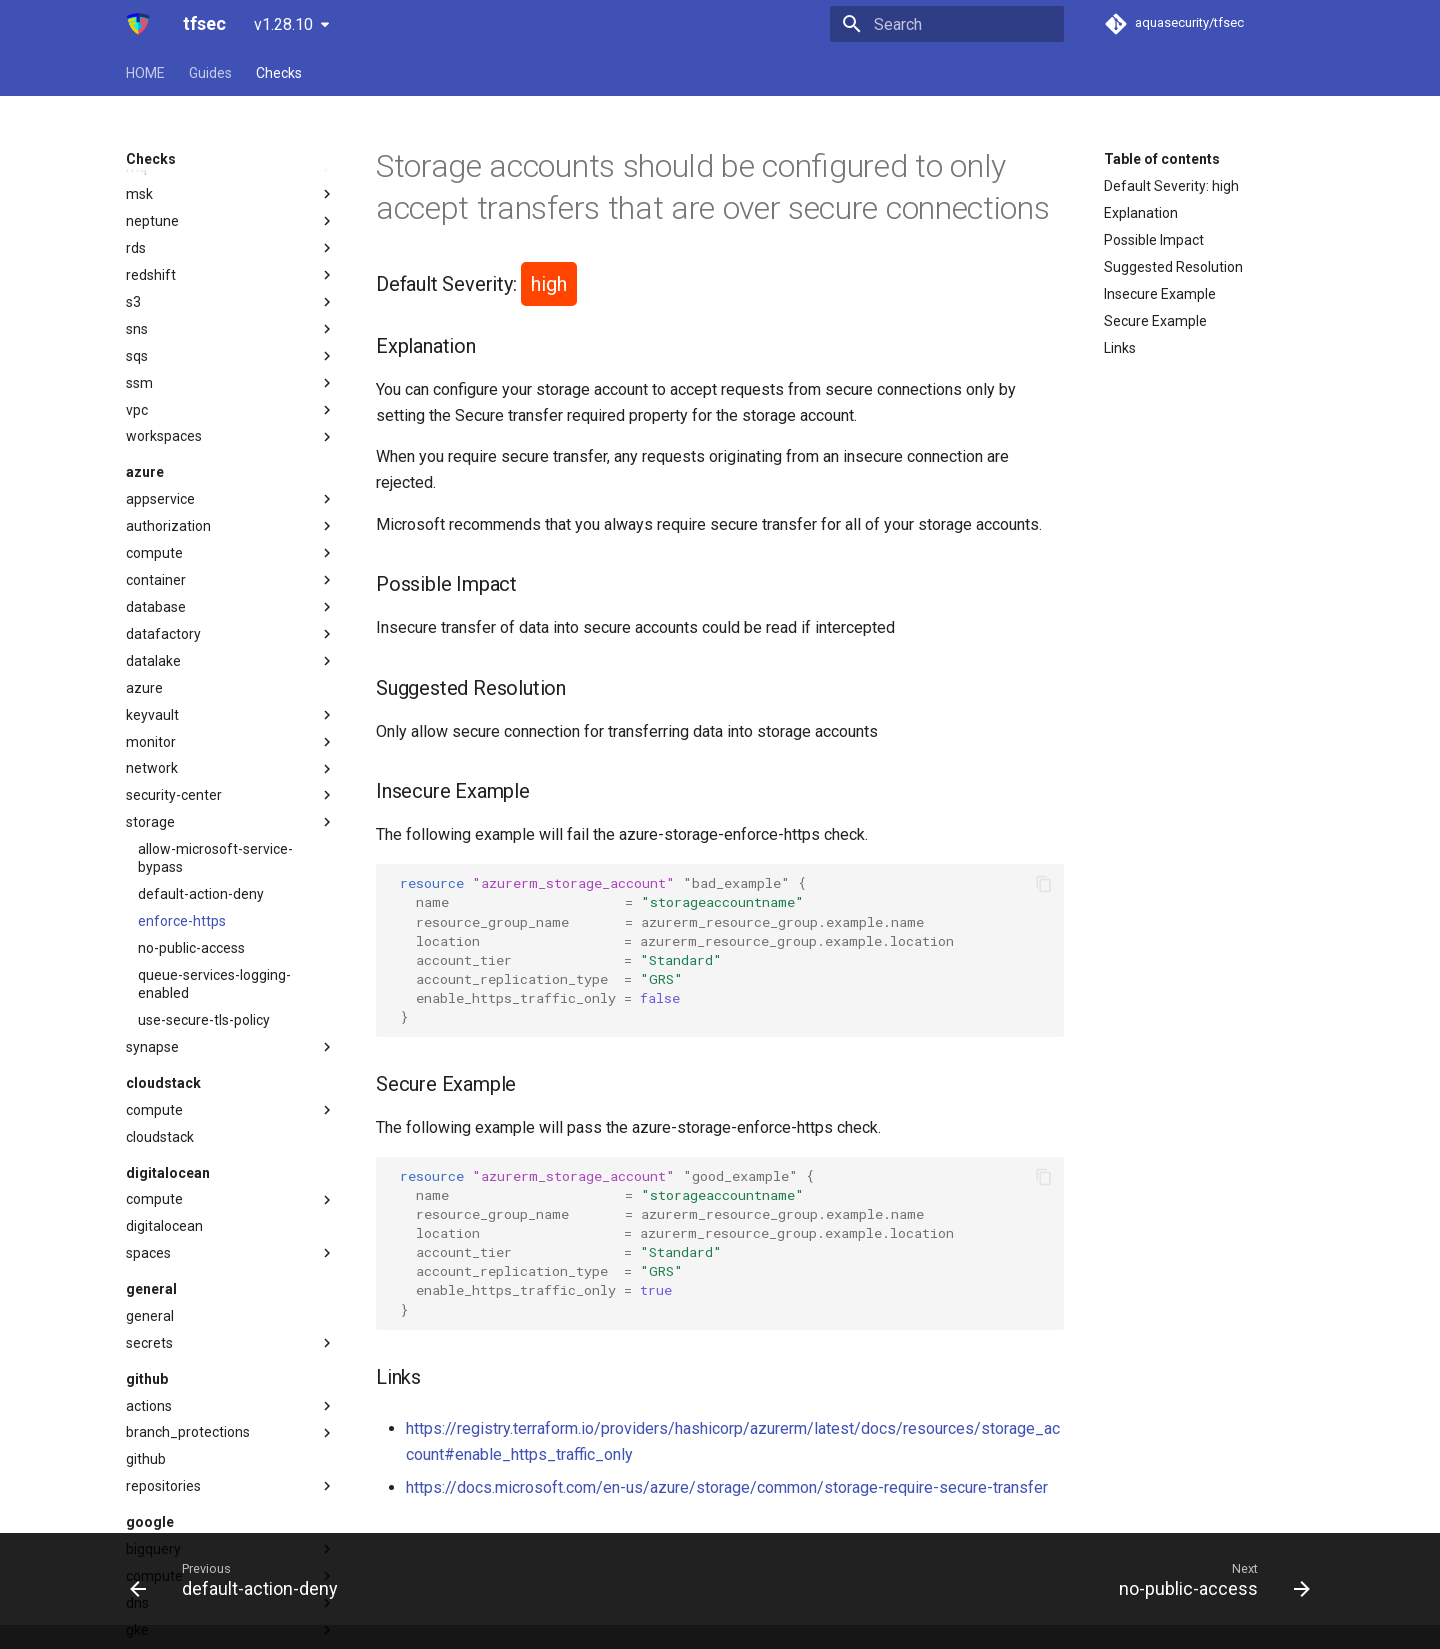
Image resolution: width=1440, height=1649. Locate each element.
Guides (210, 73)
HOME (145, 73)
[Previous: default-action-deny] (239, 1579)
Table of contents (1162, 159)
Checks (279, 73)
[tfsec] (138, 24)
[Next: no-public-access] (1209, 1579)
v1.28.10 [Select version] (283, 24)
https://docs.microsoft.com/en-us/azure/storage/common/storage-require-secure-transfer (727, 1487)
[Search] (947, 24)
